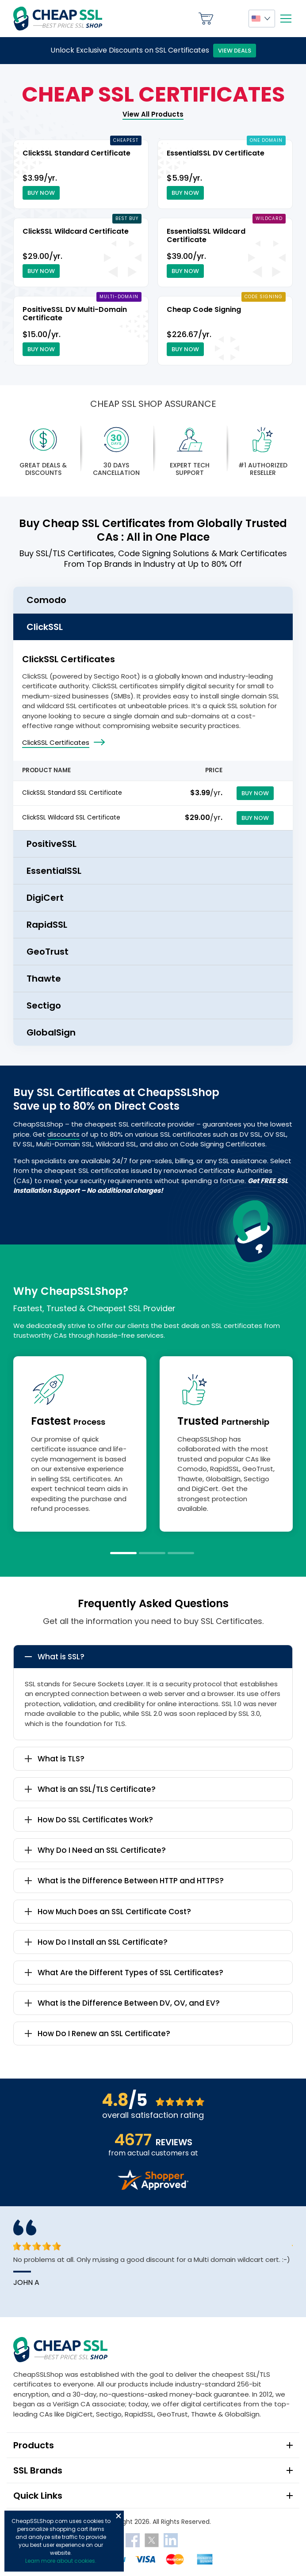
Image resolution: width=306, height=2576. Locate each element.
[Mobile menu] (286, 18)
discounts (63, 1134)
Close (118, 2516)
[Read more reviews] (153, 2187)
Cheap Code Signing (204, 309)
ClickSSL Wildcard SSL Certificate (71, 817)
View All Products (153, 114)
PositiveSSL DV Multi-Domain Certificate (75, 313)
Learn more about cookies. (60, 2561)
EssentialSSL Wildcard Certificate (206, 235)
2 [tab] (152, 1553)
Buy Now (41, 193)
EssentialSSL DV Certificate (215, 153)
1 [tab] (123, 1553)
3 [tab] (181, 1553)
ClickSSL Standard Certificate (76, 153)
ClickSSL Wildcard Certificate (76, 231)
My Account (231, 18)
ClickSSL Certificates (55, 742)
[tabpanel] (79, 1444)
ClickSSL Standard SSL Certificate (72, 793)
